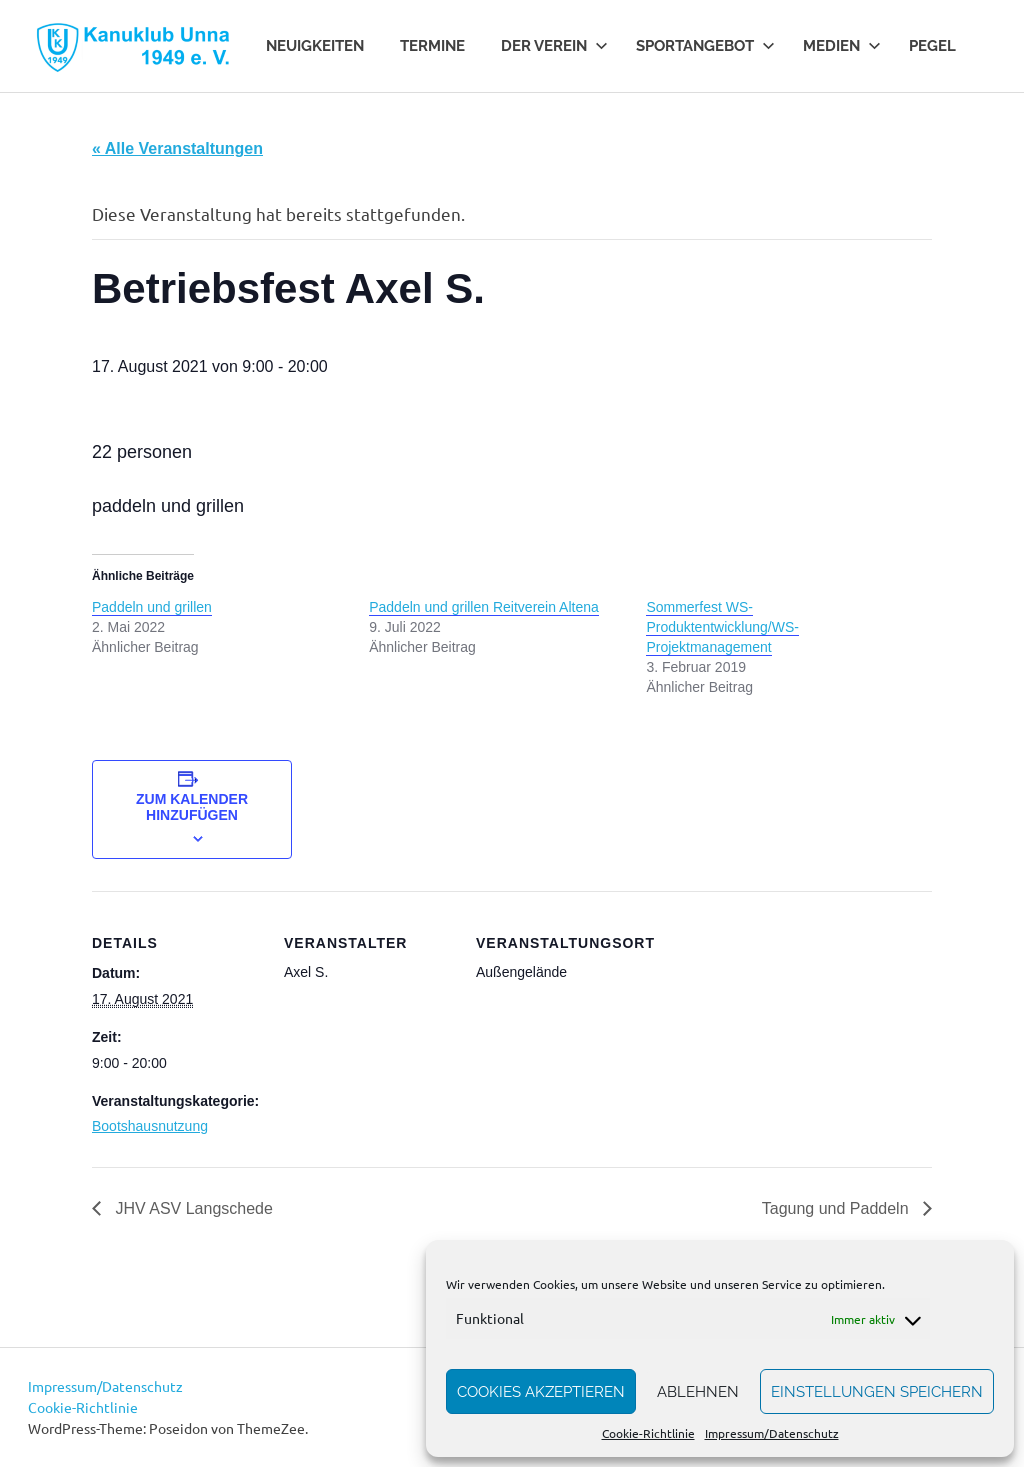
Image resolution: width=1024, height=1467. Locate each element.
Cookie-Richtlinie (648, 1433)
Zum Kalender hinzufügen (192, 807)
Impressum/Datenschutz (772, 1433)
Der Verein (554, 46)
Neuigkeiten (315, 46)
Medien (842, 46)
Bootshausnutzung (150, 1126)
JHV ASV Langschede (192, 1208)
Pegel (932, 46)
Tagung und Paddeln (837, 1208)
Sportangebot (705, 46)
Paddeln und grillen (152, 607)
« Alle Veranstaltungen (177, 148)
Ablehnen (698, 1392)
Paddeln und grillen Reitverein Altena (484, 607)
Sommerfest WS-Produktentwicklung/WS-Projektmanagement (722, 627)
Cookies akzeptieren (541, 1392)
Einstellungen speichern (877, 1392)
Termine (432, 46)
